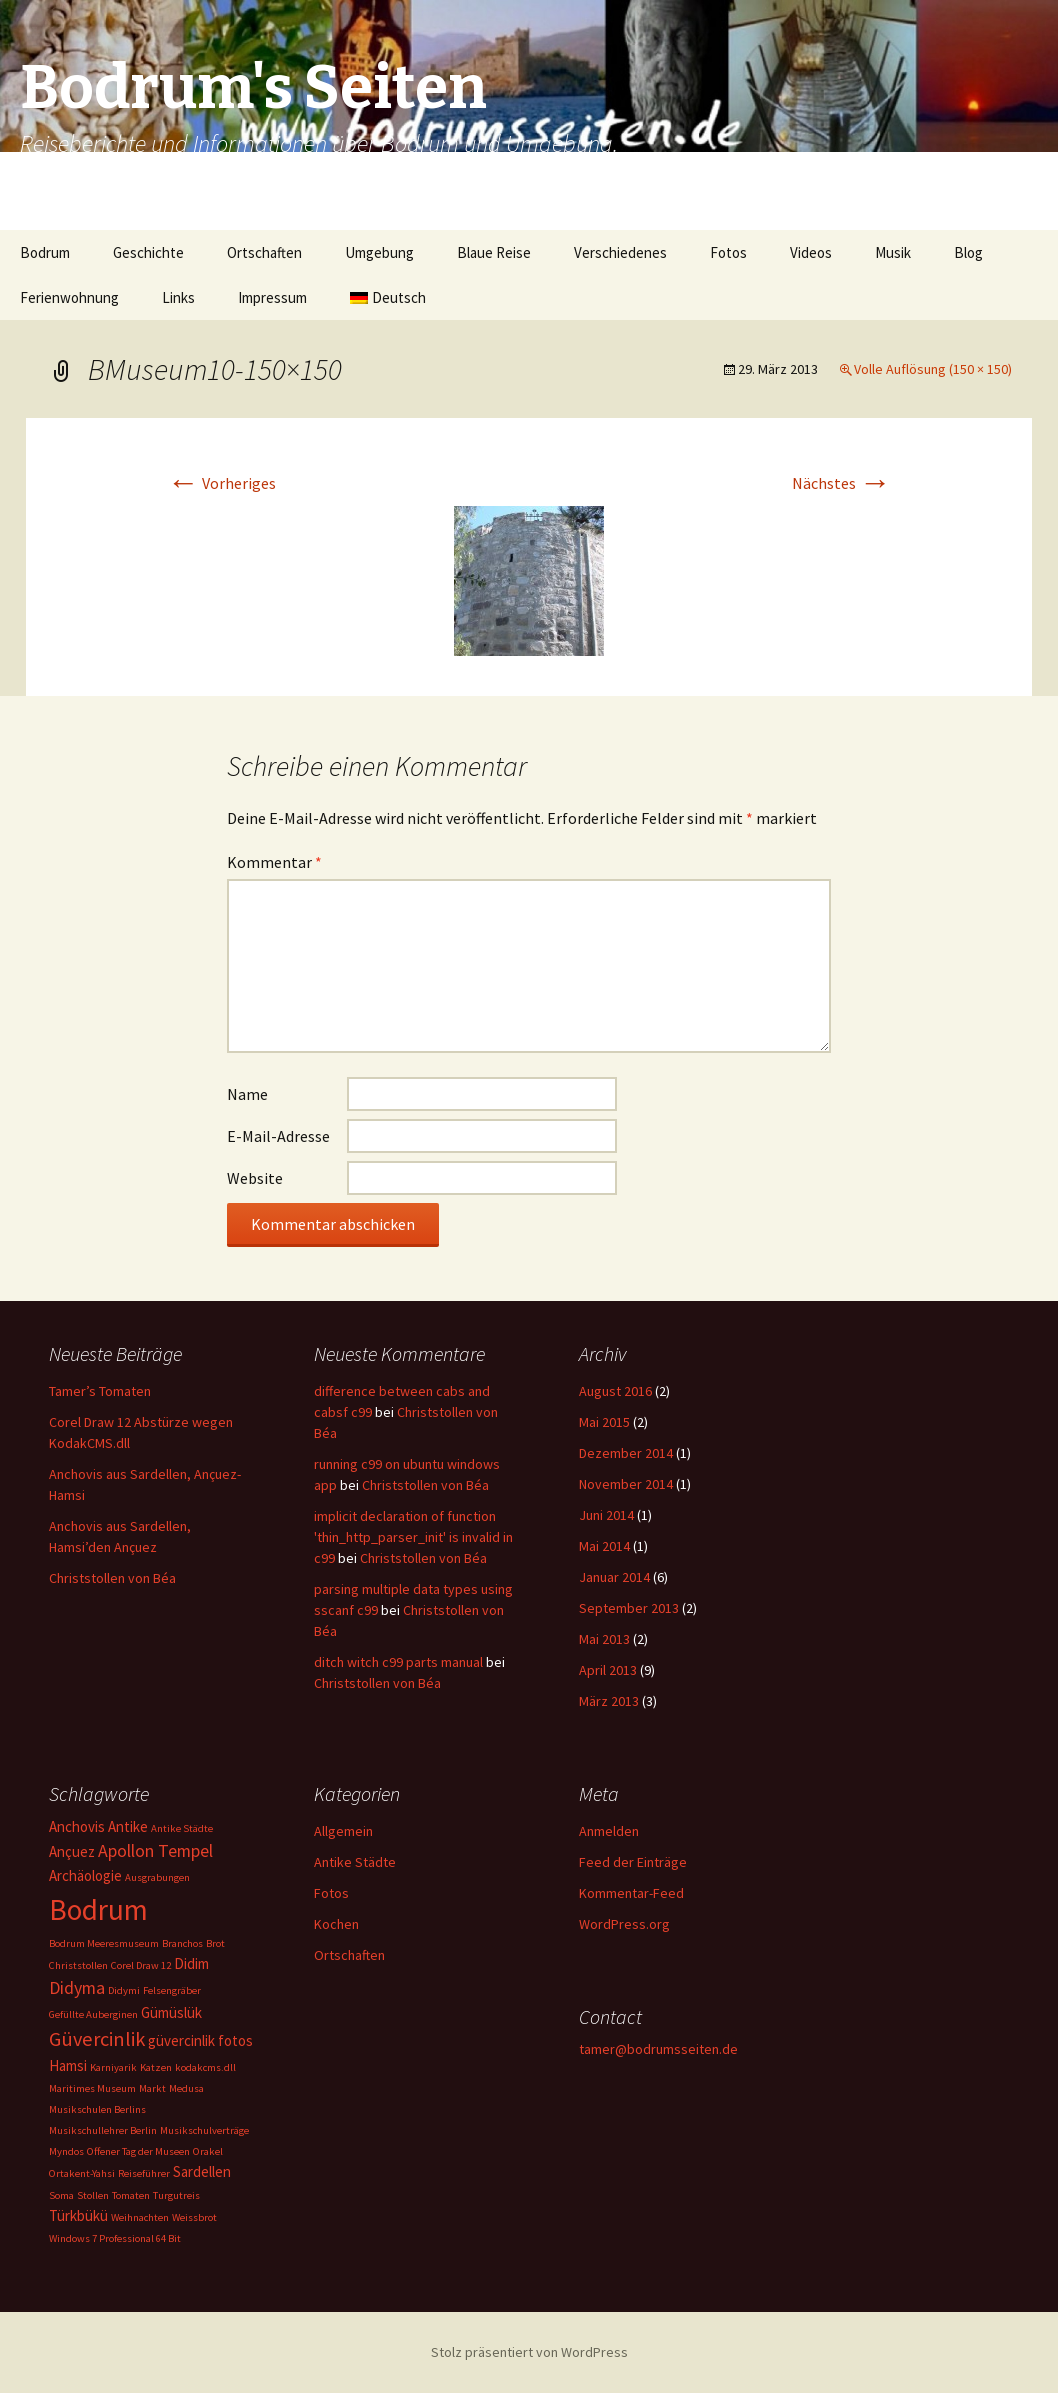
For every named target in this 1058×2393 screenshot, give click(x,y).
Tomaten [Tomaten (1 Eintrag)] (131, 2195)
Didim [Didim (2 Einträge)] (191, 1963)
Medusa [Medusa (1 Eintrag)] (186, 2088)
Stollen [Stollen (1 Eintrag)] (93, 2195)
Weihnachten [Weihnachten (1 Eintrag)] (140, 2217)
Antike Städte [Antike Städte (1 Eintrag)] (182, 1828)
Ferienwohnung (69, 297)
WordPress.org (624, 1924)
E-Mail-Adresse (278, 1136)
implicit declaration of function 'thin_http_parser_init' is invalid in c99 (413, 1537)
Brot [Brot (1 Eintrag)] (215, 1943)
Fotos (728, 252)
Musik (893, 252)
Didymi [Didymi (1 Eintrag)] (124, 1990)
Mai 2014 (604, 1546)
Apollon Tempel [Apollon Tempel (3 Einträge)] (155, 1850)
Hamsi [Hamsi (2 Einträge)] (68, 2065)
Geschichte (148, 252)
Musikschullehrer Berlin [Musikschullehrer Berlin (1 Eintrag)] (103, 2130)
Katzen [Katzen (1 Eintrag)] (156, 2067)
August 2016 (615, 1391)
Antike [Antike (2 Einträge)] (128, 1826)
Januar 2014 (614, 1577)
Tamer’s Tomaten (101, 1391)
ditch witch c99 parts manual (398, 1662)
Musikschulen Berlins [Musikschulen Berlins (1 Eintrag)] (97, 2109)
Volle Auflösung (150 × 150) (933, 369)
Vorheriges (221, 483)
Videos (811, 252)
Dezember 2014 (626, 1453)
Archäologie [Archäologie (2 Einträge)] (85, 1875)
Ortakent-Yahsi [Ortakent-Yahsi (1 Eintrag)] (82, 2173)
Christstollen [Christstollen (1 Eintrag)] (78, 1965)
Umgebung (379, 252)
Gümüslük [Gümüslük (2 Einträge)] (171, 2012)
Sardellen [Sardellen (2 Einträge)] (202, 2171)
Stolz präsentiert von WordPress (529, 2352)
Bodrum (45, 252)
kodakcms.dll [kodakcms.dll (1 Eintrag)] (205, 2067)
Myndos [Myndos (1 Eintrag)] (66, 2151)
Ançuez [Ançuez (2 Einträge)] (72, 1851)
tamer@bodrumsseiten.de (658, 2049)
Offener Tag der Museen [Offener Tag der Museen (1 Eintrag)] (138, 2151)
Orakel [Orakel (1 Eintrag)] (208, 2151)
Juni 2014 (606, 1515)
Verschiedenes (620, 252)
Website (255, 1178)
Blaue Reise (494, 252)
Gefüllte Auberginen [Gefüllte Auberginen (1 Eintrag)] (93, 2014)
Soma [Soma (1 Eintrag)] (61, 2195)
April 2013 (608, 1670)
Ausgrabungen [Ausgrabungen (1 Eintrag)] (157, 1877)
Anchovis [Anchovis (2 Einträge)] (77, 1826)
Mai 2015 (604, 1422)
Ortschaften (264, 252)
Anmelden (609, 1831)
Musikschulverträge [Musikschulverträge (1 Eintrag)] (204, 2130)
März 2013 (609, 1701)
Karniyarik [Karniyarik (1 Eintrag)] (113, 2067)
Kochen (336, 1924)
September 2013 (629, 1608)
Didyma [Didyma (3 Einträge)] (77, 1987)
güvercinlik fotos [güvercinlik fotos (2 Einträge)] (200, 2040)
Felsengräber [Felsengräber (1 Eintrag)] (172, 1990)
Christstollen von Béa (112, 1578)
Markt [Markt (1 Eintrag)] (152, 2088)
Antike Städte (355, 1862)
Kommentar (274, 862)
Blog (968, 252)
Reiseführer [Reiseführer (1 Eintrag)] (144, 2173)
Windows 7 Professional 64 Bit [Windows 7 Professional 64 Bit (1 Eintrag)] (115, 2238)
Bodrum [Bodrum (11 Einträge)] (98, 1909)
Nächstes (841, 483)
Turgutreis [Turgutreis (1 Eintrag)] (176, 2195)
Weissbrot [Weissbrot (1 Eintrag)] (194, 2217)
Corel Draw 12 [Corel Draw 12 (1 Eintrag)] (141, 1965)
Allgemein (343, 1831)
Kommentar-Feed (631, 1893)
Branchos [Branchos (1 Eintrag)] (182, 1943)
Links (178, 297)
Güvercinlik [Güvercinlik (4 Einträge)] (97, 2039)
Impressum (272, 297)
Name (247, 1094)
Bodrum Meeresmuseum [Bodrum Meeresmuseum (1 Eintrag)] (104, 1943)
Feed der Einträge (633, 1862)
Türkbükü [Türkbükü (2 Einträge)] (78, 2215)
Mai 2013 (604, 1639)
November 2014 (626, 1484)
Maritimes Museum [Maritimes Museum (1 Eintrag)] (92, 2088)
